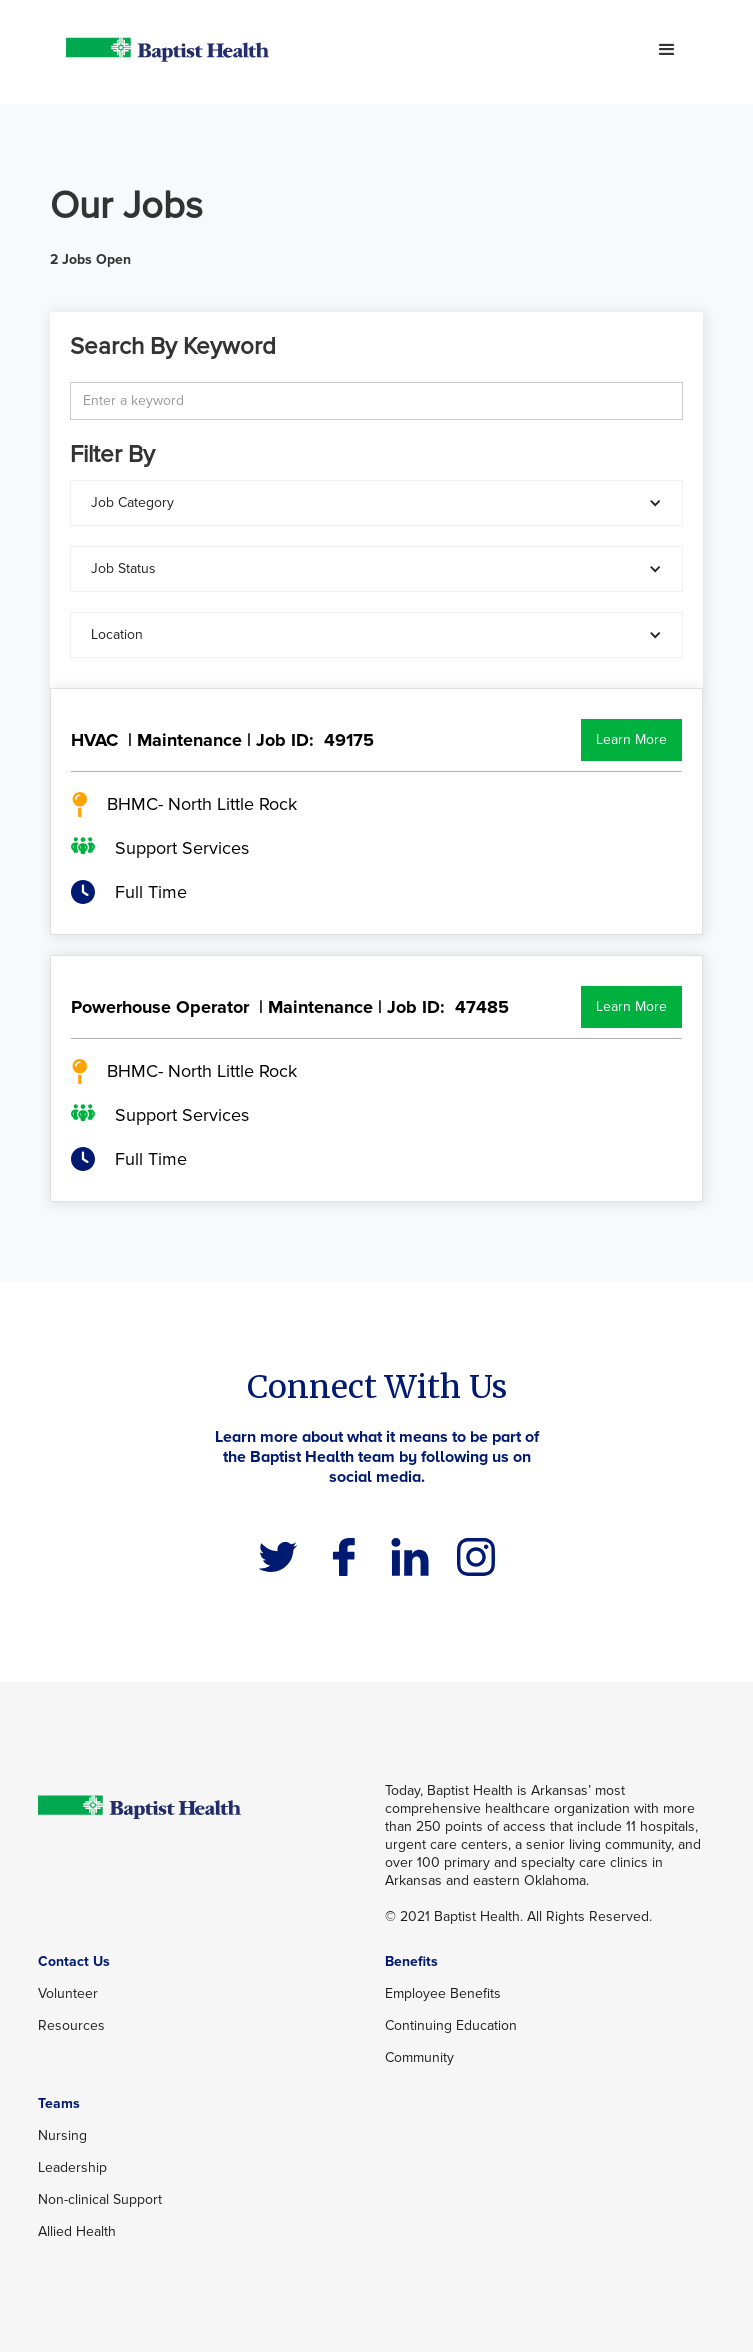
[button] (667, 50)
